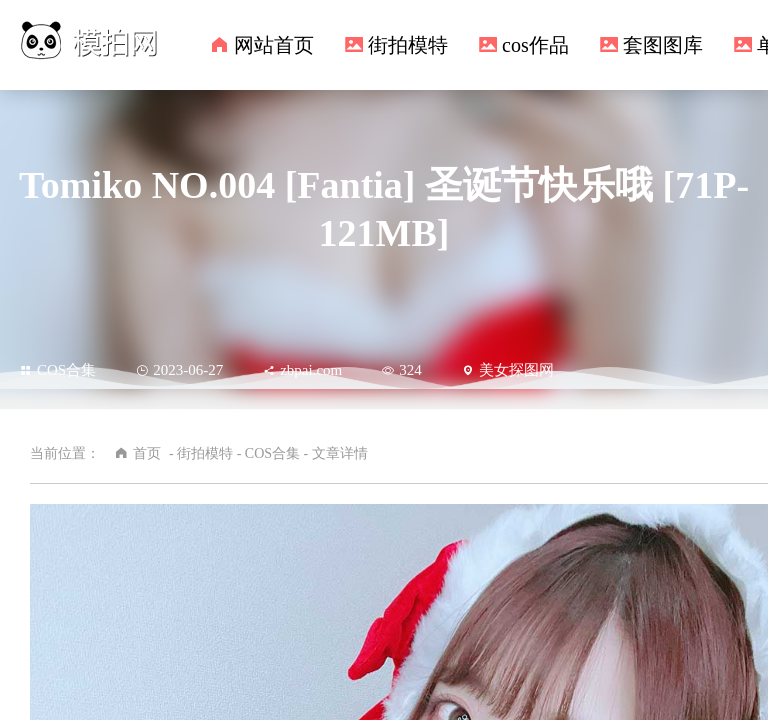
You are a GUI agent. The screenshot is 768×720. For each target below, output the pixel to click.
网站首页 (274, 45)
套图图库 (663, 45)
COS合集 (58, 370)
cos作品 (535, 45)
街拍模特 (408, 45)
